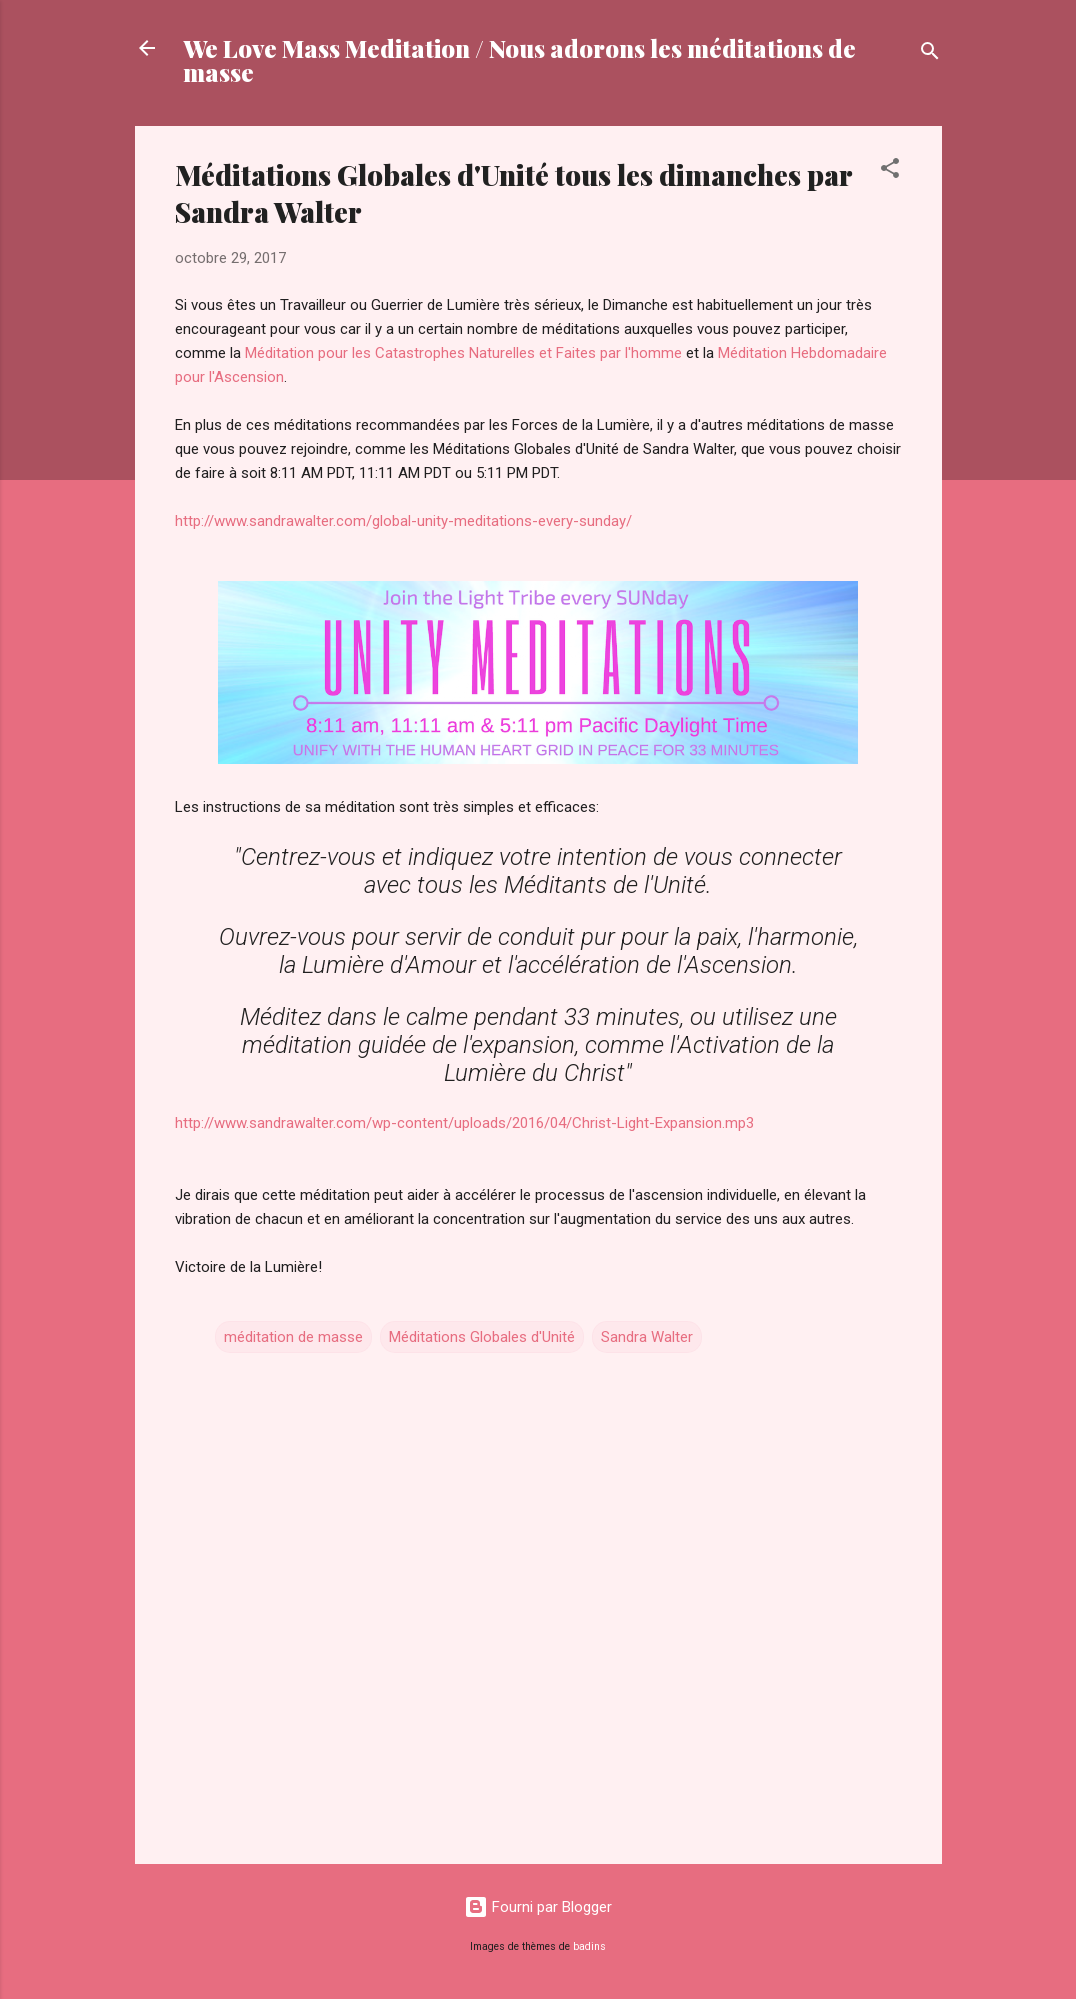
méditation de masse (293, 1337)
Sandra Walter (647, 1337)
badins (589, 1946)
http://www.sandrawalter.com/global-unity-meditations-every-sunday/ (403, 521)
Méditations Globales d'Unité (482, 1337)
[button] (890, 171)
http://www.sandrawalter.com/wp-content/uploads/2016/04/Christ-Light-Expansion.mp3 (466, 1123)
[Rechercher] (930, 54)
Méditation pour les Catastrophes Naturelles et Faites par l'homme (463, 353)
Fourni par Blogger (538, 1907)
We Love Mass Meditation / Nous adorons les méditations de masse (519, 60)
